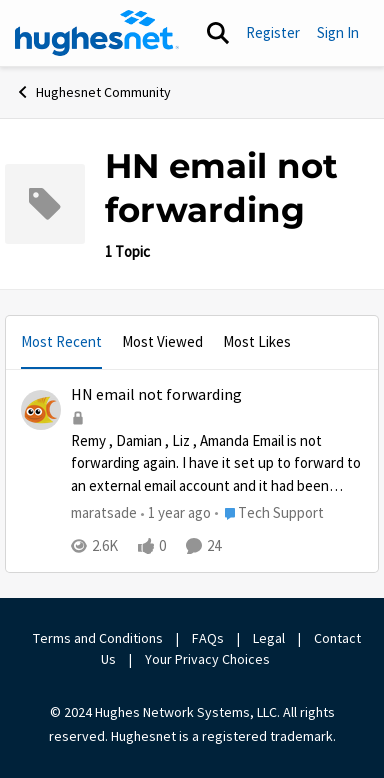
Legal (269, 638)
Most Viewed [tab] (162, 341)
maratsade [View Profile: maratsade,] (104, 512)
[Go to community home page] (97, 33)
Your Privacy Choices (209, 659)
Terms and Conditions (98, 638)
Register (273, 32)
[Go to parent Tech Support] (269, 513)
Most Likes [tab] (257, 341)
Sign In (338, 32)
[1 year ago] (176, 513)
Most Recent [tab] (61, 341)
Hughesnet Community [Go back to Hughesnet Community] (93, 92)
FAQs (208, 638)
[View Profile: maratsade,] (41, 410)
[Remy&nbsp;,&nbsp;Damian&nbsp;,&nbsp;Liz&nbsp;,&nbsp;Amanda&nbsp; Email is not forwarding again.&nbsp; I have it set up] (217, 464)
